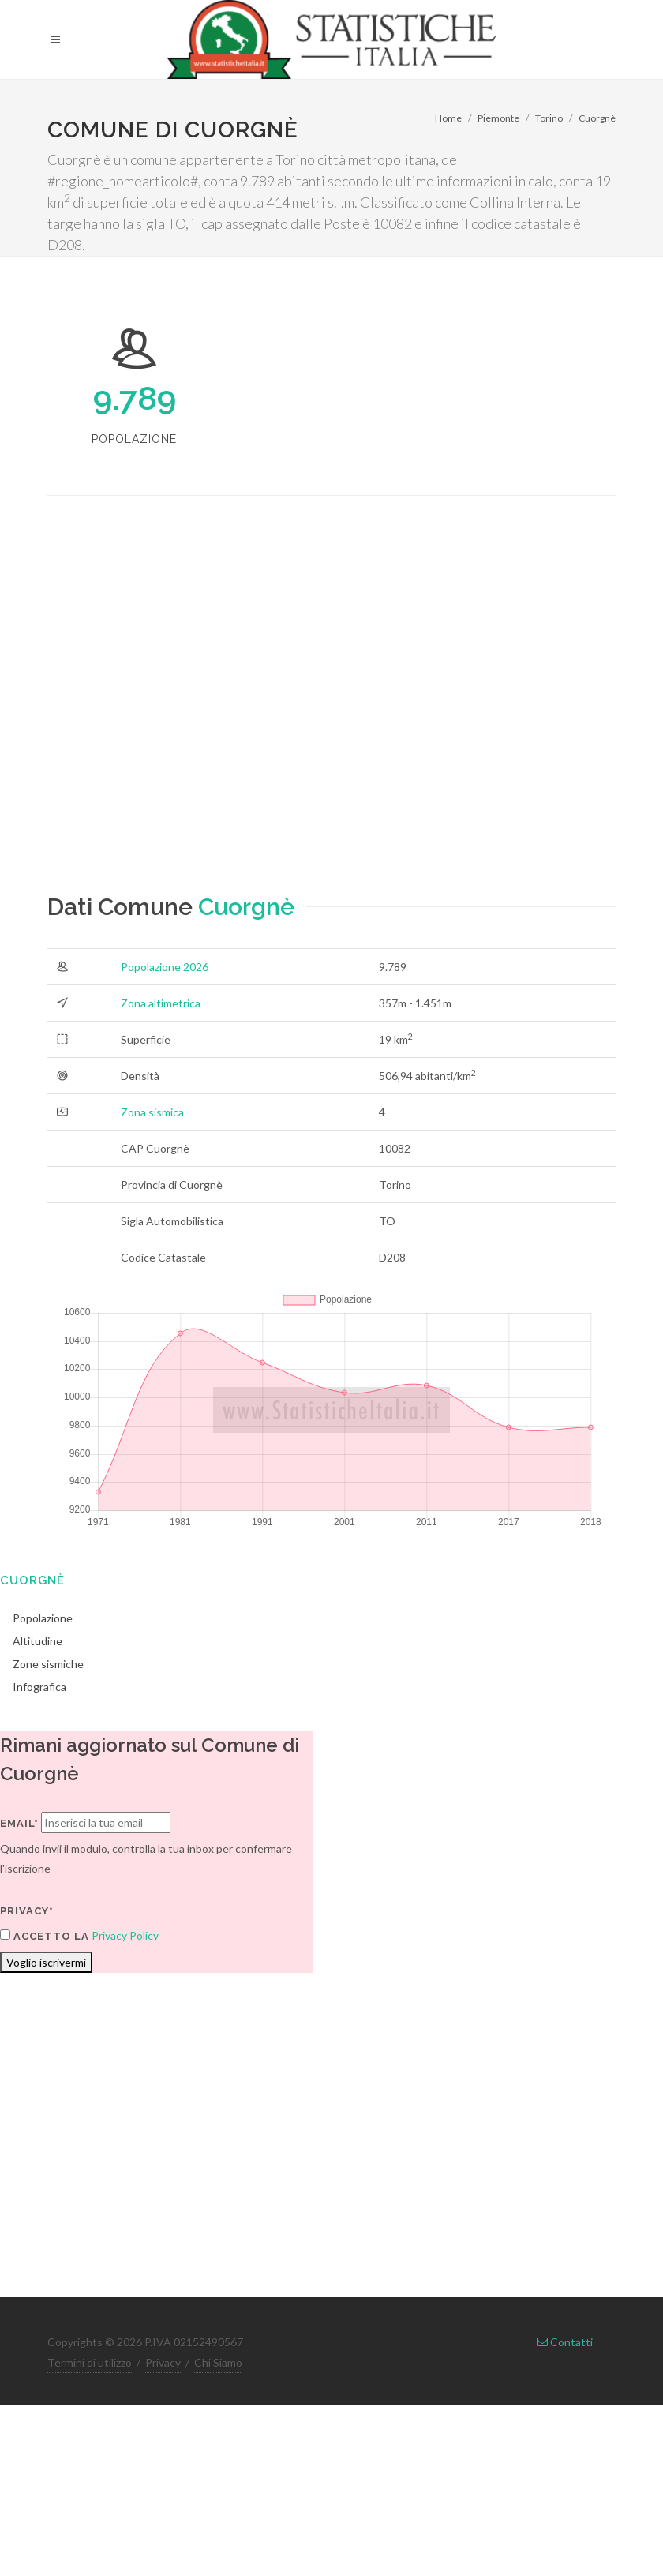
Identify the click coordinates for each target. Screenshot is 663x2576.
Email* (19, 1823)
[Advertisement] (196, 708)
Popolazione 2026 (164, 966)
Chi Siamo (218, 2362)
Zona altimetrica (160, 1003)
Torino (549, 118)
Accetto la (44, 1935)
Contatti (565, 2342)
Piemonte (498, 118)
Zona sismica (152, 1112)
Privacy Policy (125, 1935)
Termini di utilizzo (89, 2362)
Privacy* (27, 1911)
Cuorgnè (597, 118)
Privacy (163, 2362)
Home (448, 118)
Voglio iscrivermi (46, 1962)
